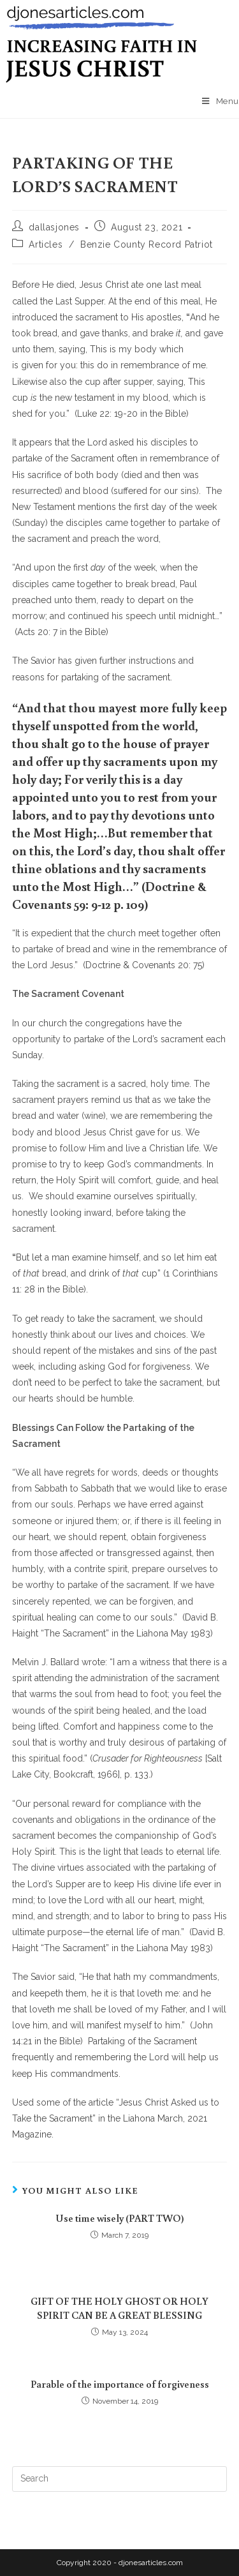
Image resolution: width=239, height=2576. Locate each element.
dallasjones (54, 227)
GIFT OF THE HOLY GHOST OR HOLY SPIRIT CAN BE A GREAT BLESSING (119, 2308)
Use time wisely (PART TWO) (119, 2218)
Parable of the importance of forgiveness (120, 2384)
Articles (45, 244)
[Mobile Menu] (220, 101)
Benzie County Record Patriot (146, 244)
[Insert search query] (120, 2479)
